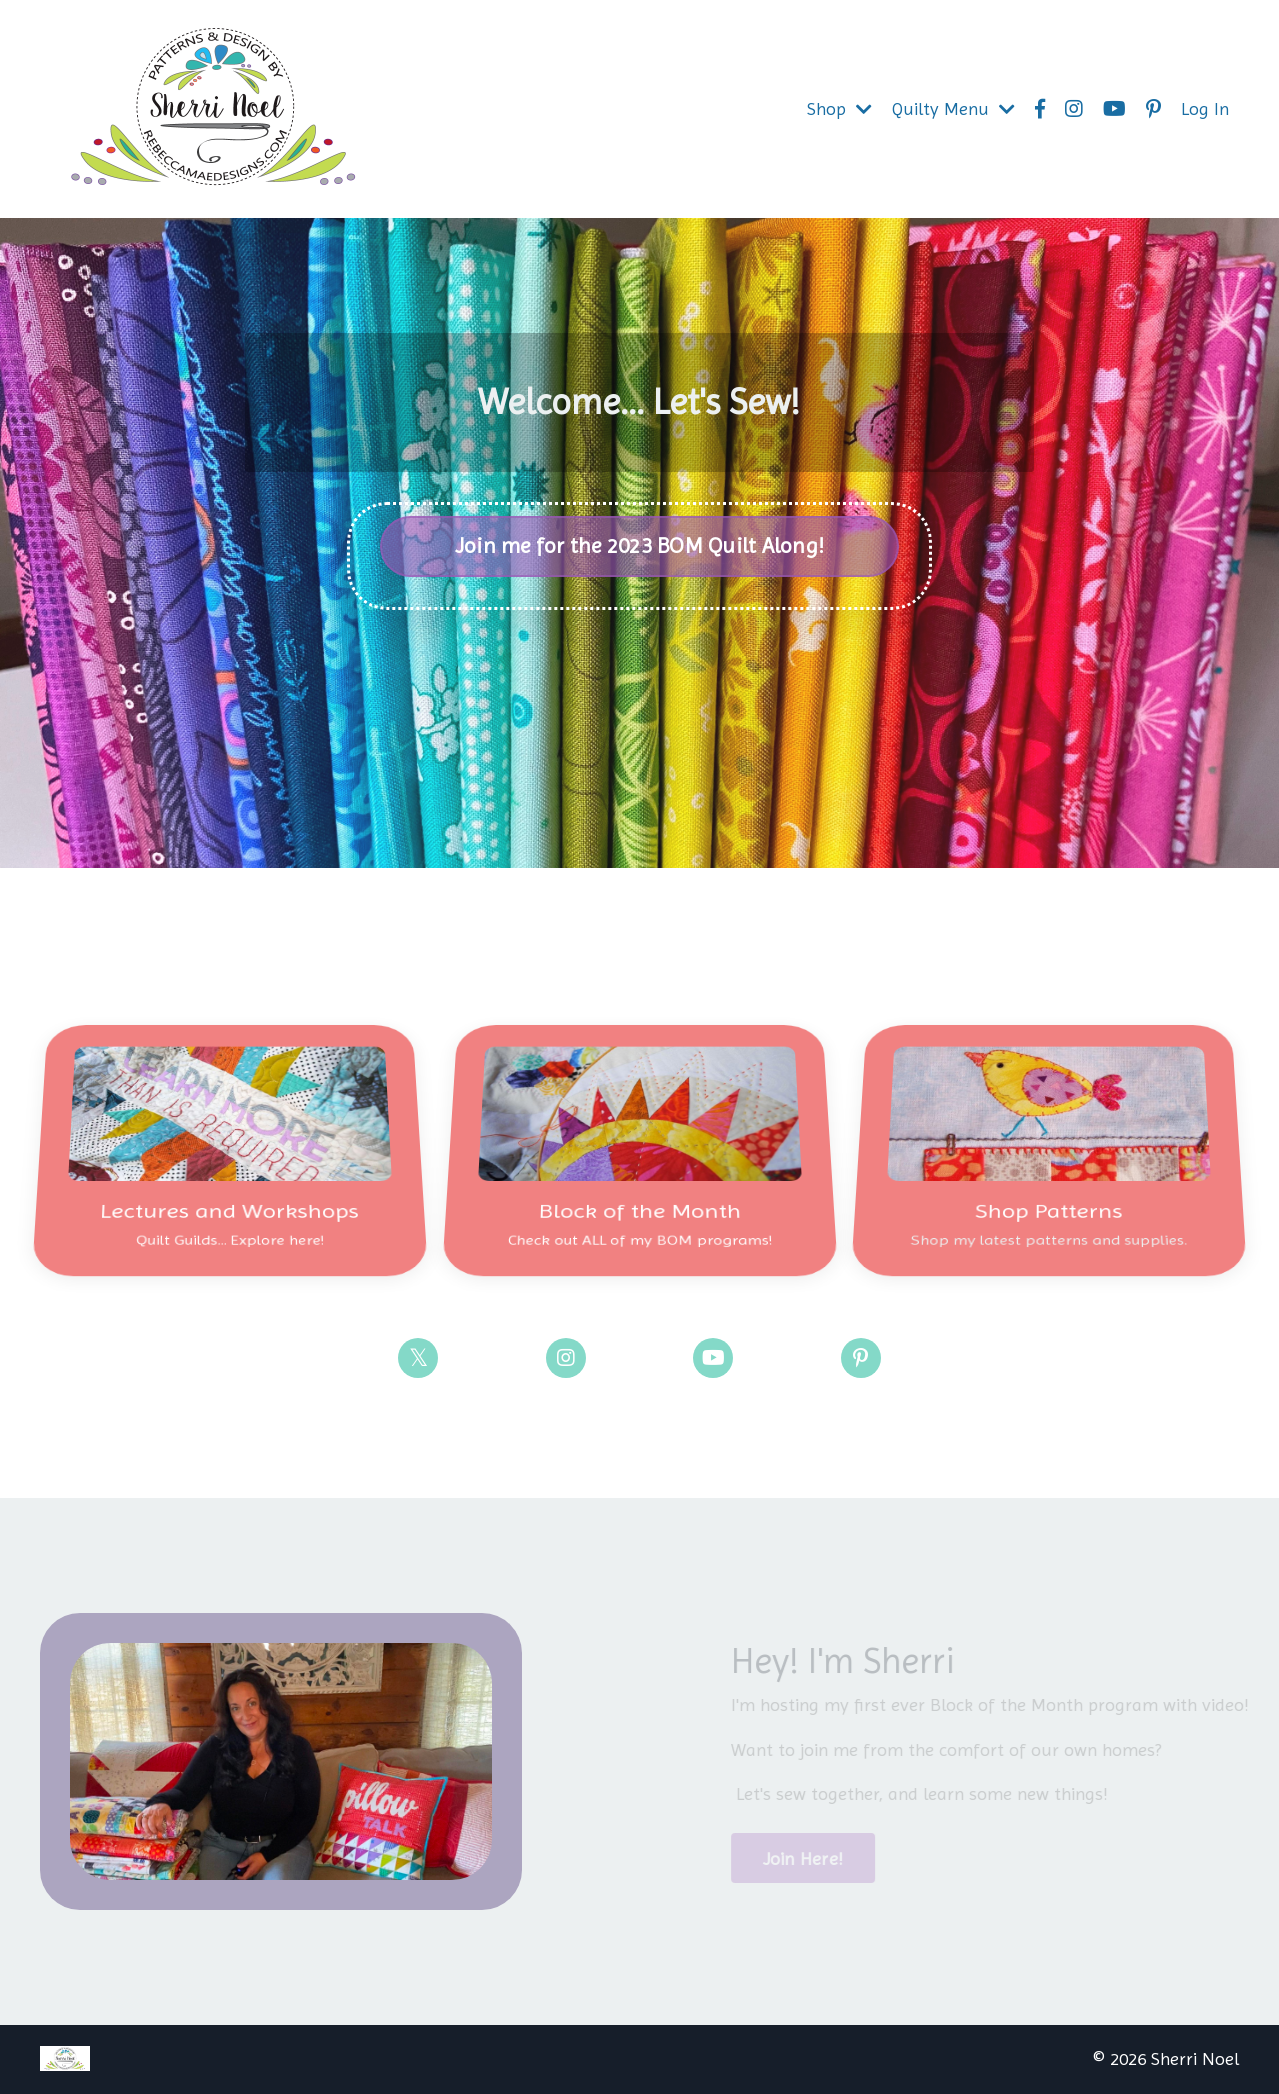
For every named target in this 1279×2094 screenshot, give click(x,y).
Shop (839, 108)
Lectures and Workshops (230, 1189)
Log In (1205, 108)
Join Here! (813, 1858)
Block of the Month (639, 1189)
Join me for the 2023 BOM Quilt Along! (639, 545)
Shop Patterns (1049, 1189)
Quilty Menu (953, 108)
